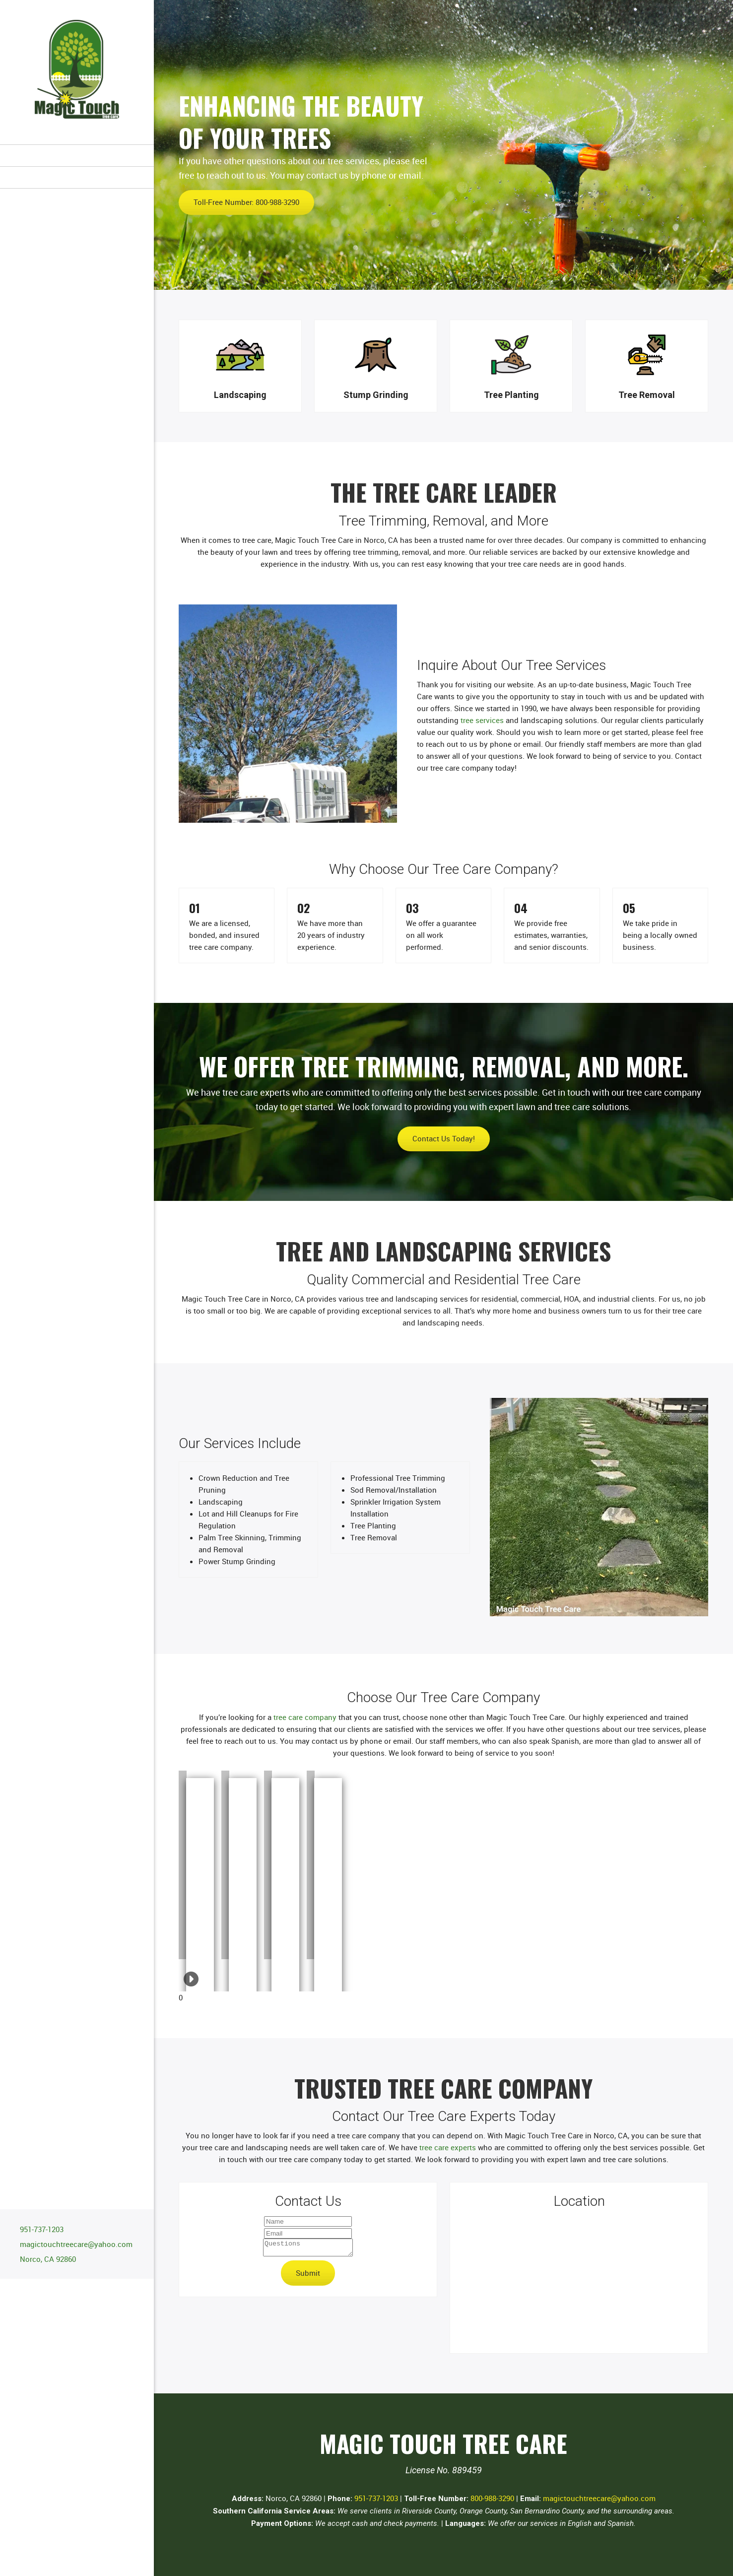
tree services (482, 720)
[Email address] (73, 2244)
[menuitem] (77, 155)
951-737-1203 (376, 2498)
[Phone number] (39, 2229)
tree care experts (447, 2147)
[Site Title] (77, 72)
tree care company (304, 1717)
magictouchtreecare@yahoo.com (599, 2498)
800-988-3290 (492, 2498)
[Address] (45, 2258)
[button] (183, 1865)
